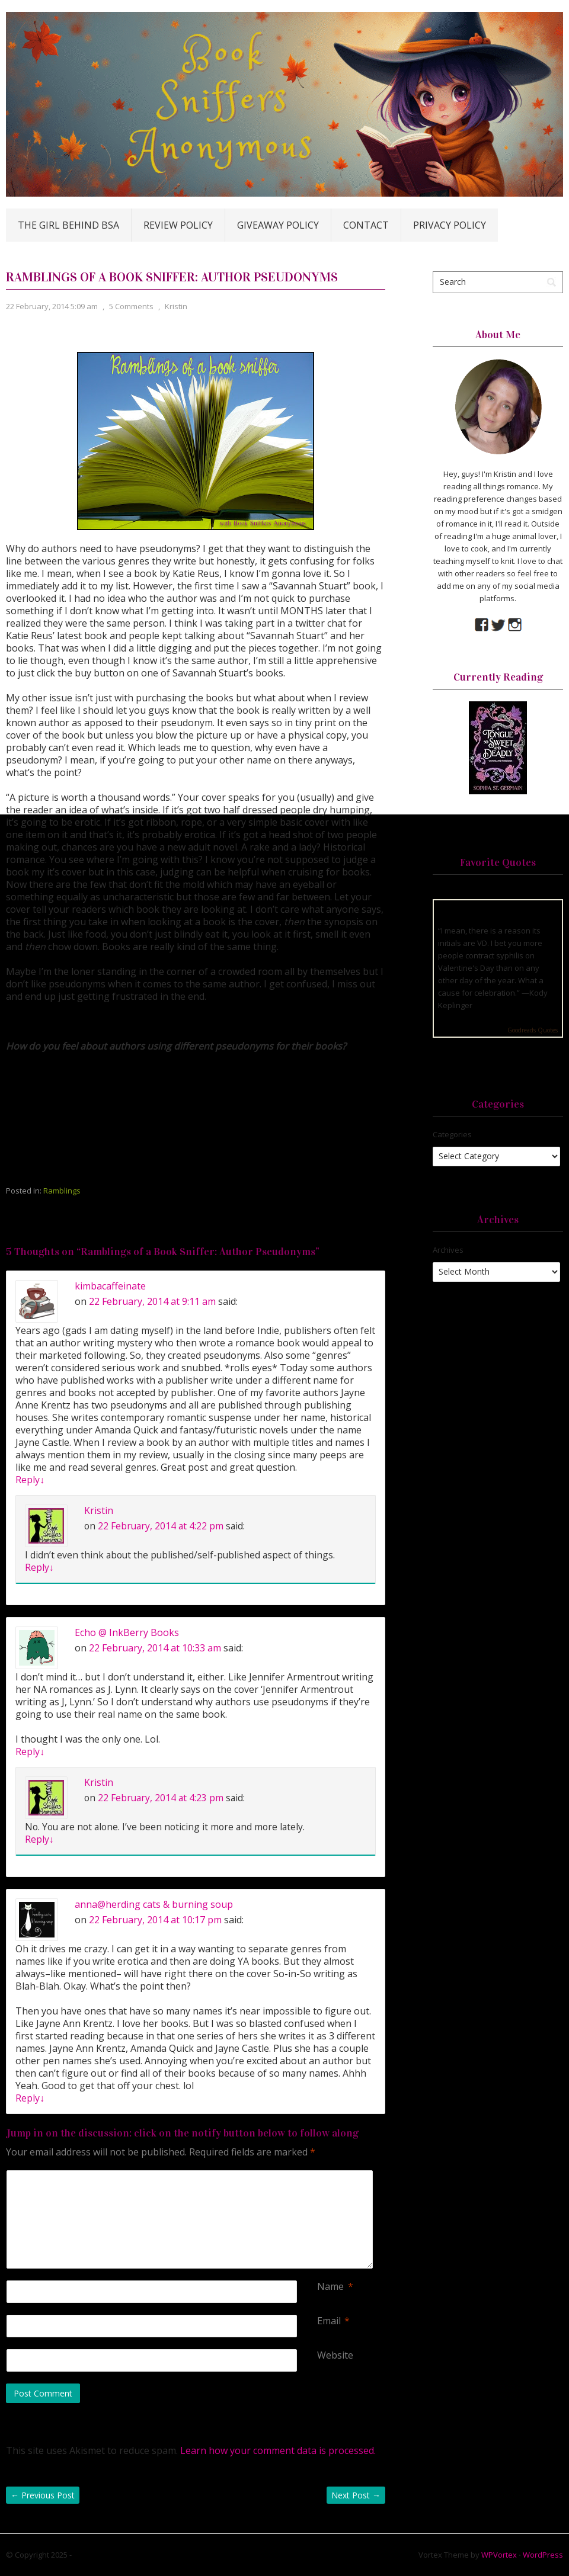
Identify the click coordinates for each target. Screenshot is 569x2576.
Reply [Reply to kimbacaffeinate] (29, 1479)
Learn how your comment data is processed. (278, 2450)
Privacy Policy (449, 225)
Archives (448, 1249)
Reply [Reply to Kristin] (39, 1567)
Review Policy (178, 225)
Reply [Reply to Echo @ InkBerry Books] (29, 1751)
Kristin (176, 306)
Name (330, 2286)
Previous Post (43, 2495)
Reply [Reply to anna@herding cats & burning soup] (29, 2098)
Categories (452, 1134)
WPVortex (499, 2554)
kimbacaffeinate (110, 1285)
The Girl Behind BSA (68, 225)
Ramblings (62, 1190)
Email (329, 2321)
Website (335, 2355)
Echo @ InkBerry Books (127, 1632)
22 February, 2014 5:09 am (52, 306)
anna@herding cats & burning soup (154, 1904)
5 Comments (131, 306)
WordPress (543, 2554)
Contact (366, 225)
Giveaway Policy (278, 225)
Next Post (356, 2495)
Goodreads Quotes (532, 1030)
